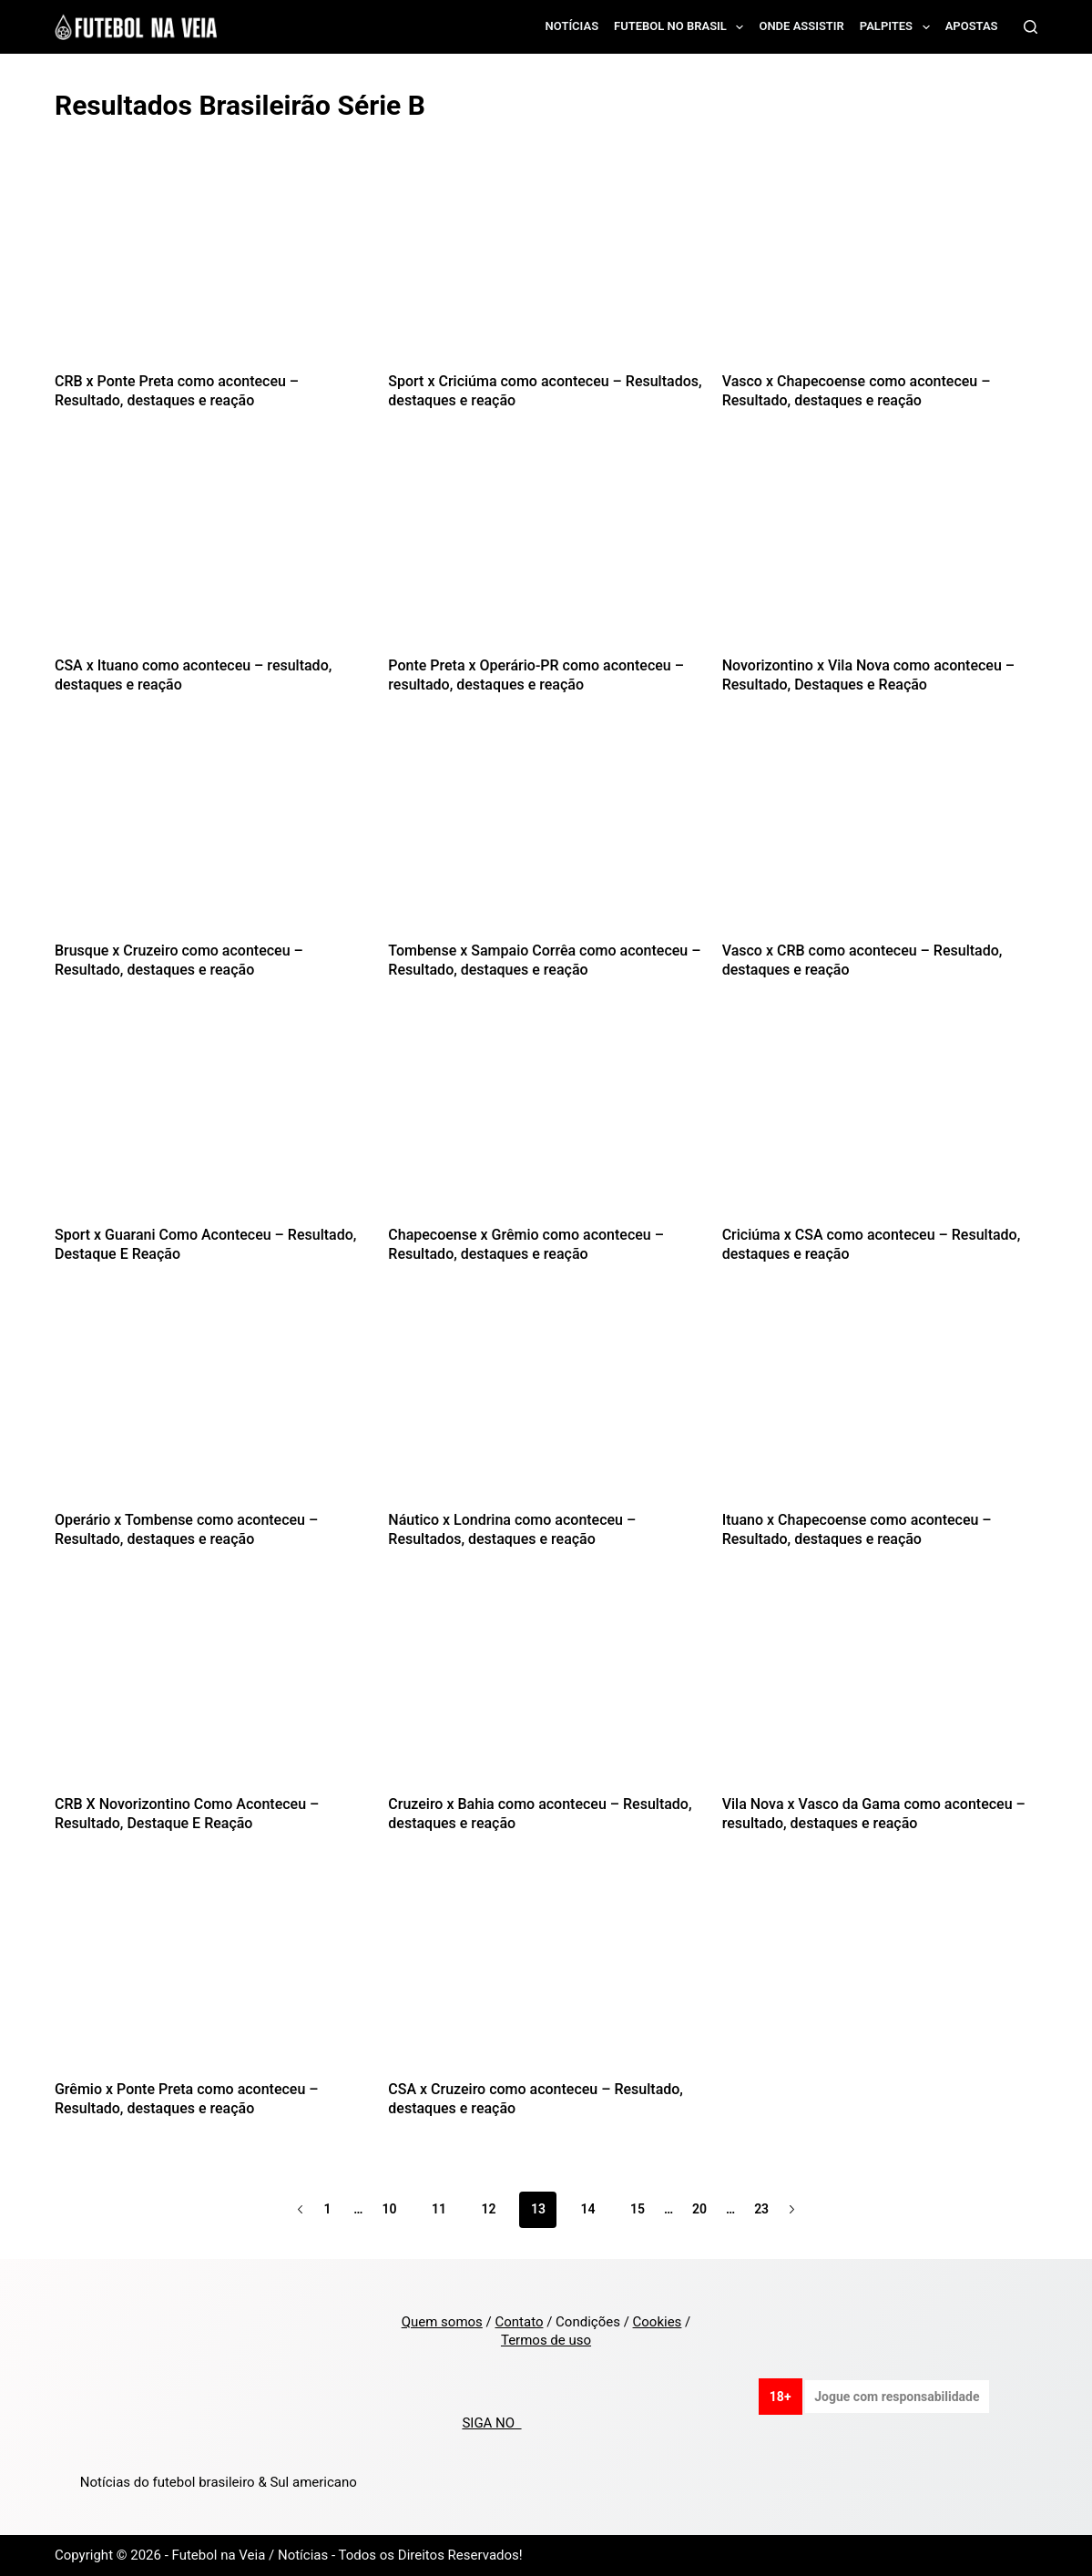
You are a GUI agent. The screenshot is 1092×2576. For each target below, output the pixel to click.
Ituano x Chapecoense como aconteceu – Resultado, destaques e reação (857, 1529)
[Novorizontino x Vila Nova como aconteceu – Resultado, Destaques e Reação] (879, 552)
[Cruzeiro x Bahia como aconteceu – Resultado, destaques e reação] (545, 1691)
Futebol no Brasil (682, 27)
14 (587, 2209)
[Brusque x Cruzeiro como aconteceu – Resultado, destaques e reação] (212, 836)
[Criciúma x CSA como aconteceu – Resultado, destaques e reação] (879, 1122)
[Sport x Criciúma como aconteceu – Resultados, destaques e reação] (545, 267)
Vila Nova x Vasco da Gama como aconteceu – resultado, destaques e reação (874, 1813)
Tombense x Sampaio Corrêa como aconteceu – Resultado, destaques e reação (544, 960)
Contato (519, 2322)
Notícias (572, 26)
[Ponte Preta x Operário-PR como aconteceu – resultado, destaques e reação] (545, 552)
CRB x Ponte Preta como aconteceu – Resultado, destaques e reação (177, 391)
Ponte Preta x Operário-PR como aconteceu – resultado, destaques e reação (536, 675)
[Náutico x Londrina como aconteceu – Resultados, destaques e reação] (545, 1406)
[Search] (1030, 27)
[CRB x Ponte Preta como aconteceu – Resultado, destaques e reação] (212, 267)
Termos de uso (546, 2340)
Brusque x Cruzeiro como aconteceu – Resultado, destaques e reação (179, 960)
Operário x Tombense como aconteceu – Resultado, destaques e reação (186, 1529)
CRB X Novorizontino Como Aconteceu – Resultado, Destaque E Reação (187, 1813)
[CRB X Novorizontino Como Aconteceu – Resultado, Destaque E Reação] (212, 1691)
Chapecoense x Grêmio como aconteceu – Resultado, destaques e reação (526, 1244)
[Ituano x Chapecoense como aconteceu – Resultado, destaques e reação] (879, 1406)
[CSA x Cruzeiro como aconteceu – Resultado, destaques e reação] (545, 1975)
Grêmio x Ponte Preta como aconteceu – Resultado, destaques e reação (187, 2098)
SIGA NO (491, 2423)
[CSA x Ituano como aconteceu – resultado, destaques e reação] (212, 552)
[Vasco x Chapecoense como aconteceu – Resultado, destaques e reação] (879, 267)
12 (488, 2209)
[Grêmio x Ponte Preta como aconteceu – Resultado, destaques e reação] (212, 1975)
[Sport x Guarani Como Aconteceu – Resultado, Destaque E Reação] (212, 1122)
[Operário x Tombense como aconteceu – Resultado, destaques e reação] (212, 1406)
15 (637, 2209)
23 (761, 2209)
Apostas (971, 26)
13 (538, 2209)
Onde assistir (801, 26)
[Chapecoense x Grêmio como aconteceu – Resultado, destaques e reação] (545, 1122)
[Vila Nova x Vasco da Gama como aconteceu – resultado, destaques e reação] (879, 1691)
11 (439, 2209)
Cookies (657, 2322)
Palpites (898, 27)
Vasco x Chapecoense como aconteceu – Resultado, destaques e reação (856, 391)
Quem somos (442, 2322)
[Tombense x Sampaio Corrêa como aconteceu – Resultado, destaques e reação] (545, 836)
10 (389, 2209)
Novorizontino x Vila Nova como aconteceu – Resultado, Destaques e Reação (868, 675)
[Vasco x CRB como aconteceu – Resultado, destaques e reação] (879, 836)
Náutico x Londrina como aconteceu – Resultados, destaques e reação (512, 1529)
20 (699, 2209)
